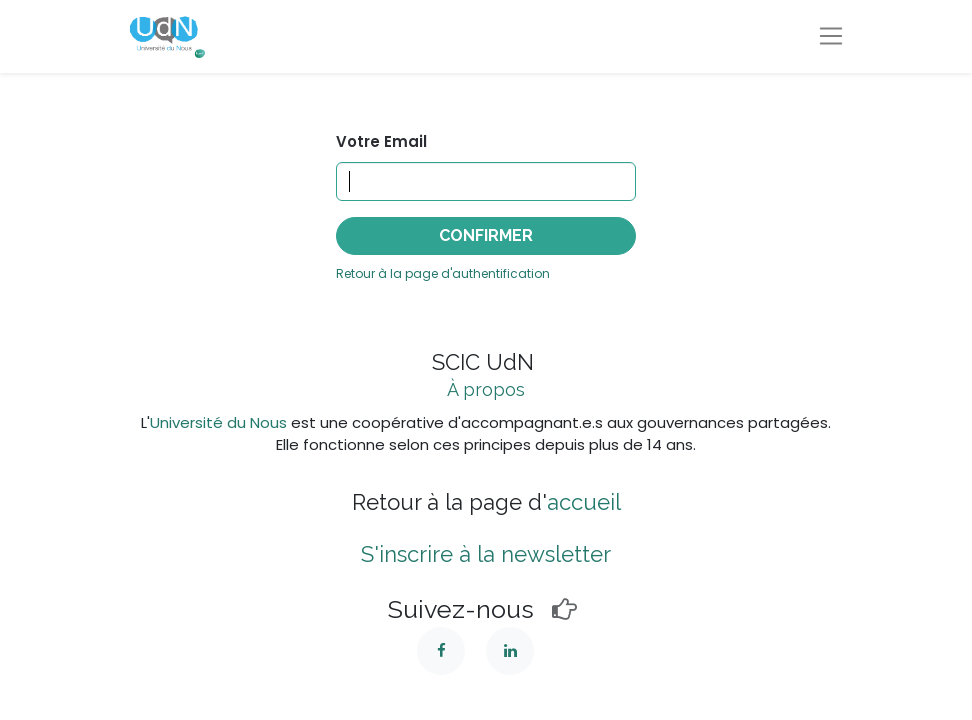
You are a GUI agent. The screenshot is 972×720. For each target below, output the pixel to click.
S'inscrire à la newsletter (486, 554)
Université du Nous (218, 422)
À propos (486, 389)
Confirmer (486, 235)
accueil (584, 502)
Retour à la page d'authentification (443, 273)
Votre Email (381, 141)
